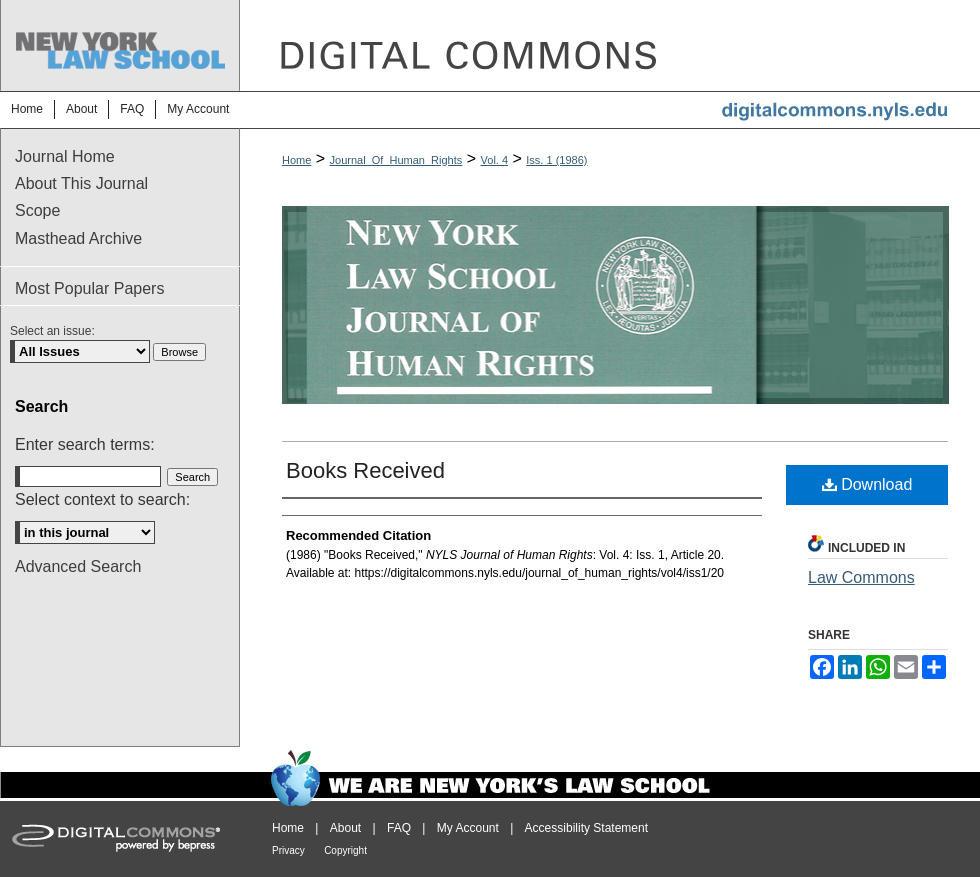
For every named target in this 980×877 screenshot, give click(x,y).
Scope (37, 210)
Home (296, 160)
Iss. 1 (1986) (556, 160)
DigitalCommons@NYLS (610, 45)
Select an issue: (52, 331)
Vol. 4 (495, 160)
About (345, 828)
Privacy (288, 850)
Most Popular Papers (89, 288)
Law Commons (861, 577)
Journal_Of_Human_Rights (396, 160)
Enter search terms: (85, 444)
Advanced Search (78, 566)
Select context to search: (102, 499)
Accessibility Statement (586, 828)
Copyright (345, 850)
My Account (468, 828)
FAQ (399, 828)
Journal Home (65, 156)
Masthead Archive (78, 238)
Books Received (365, 470)
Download (867, 484)
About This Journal (81, 183)
